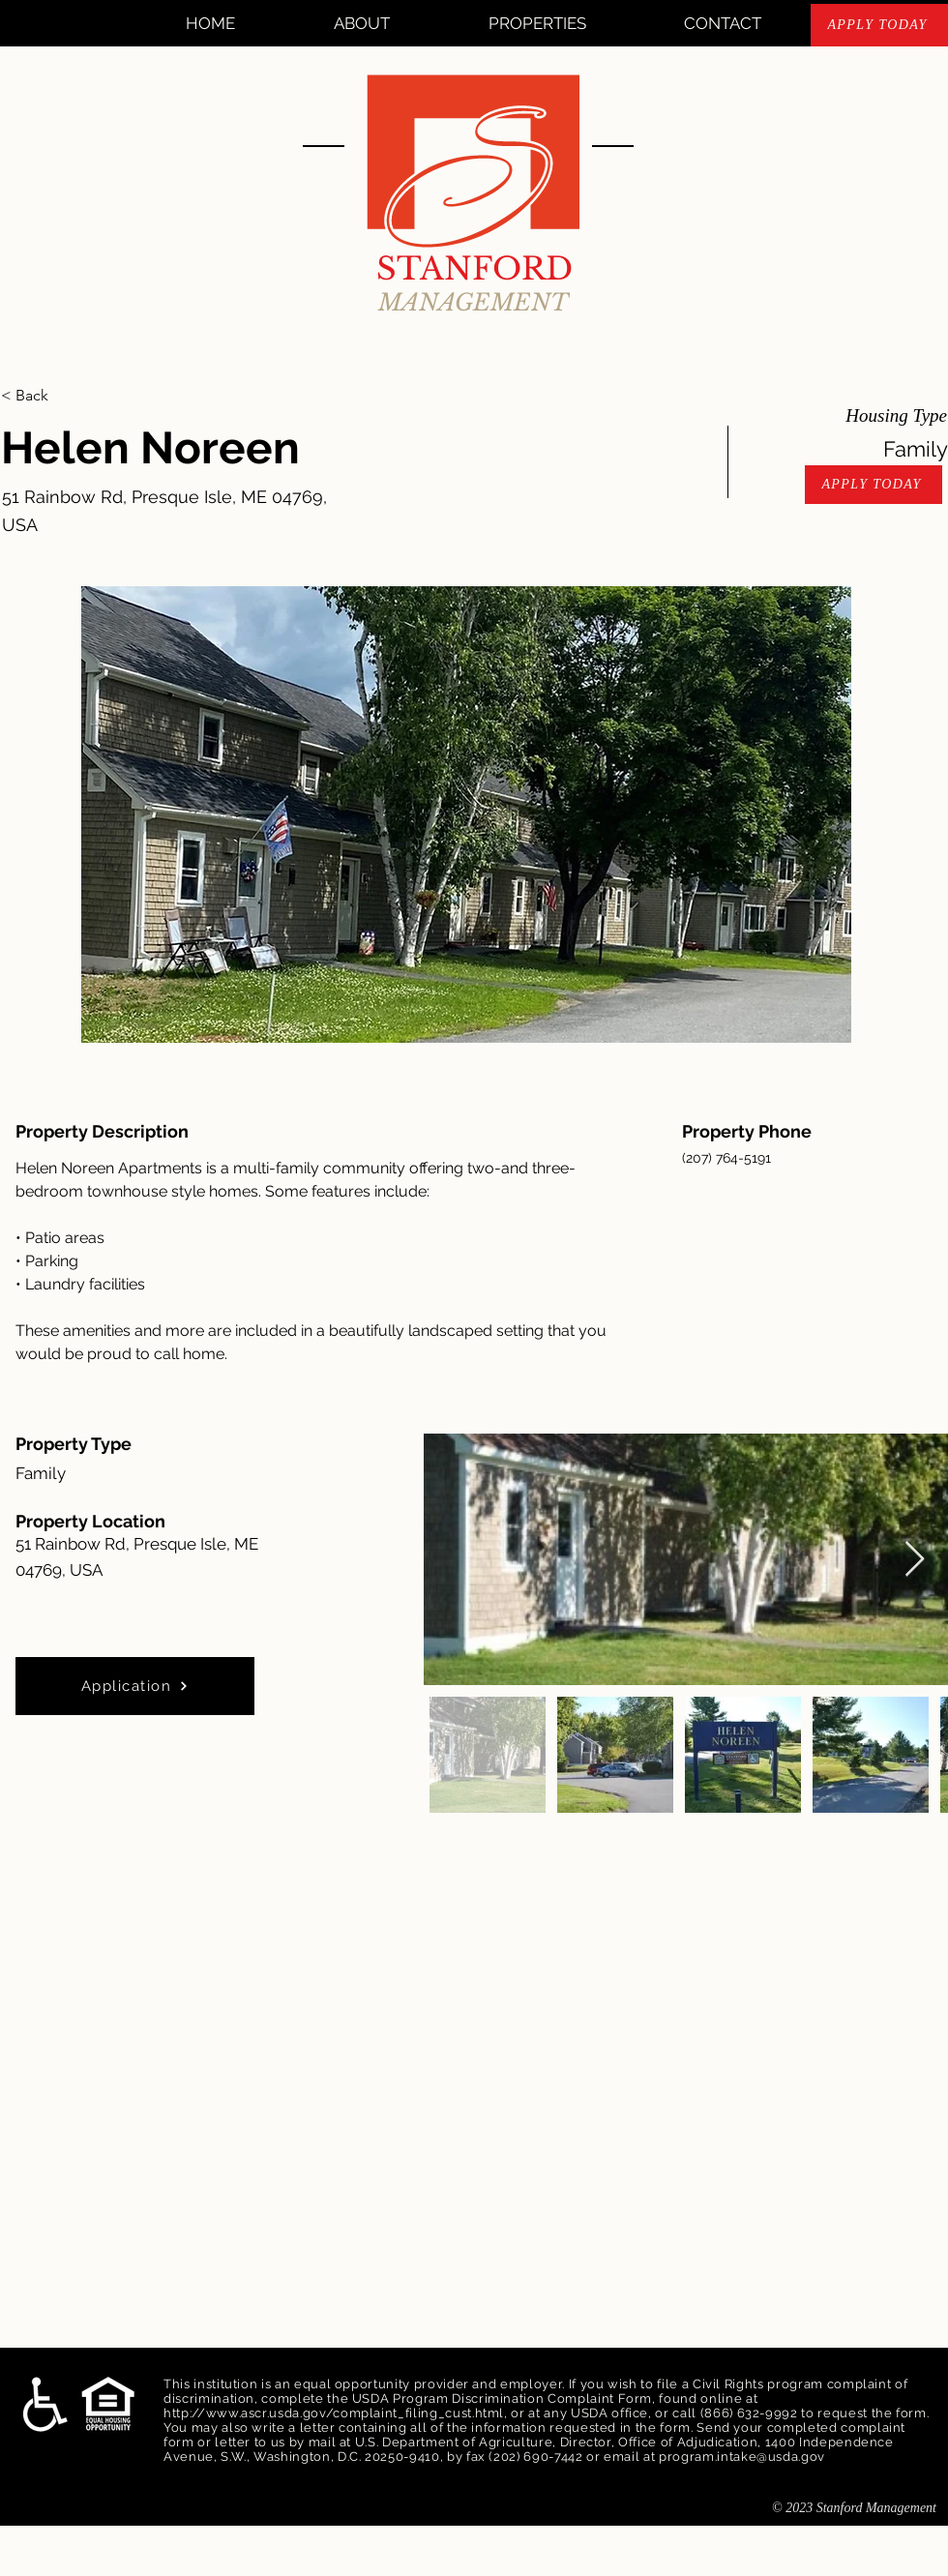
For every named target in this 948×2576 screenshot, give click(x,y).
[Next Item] (915, 1560)
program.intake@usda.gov (742, 2456)
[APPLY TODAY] (879, 25)
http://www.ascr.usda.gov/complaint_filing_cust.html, (335, 2413)
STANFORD (474, 269)
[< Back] (69, 395)
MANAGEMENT (473, 302)
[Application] (134, 1686)
